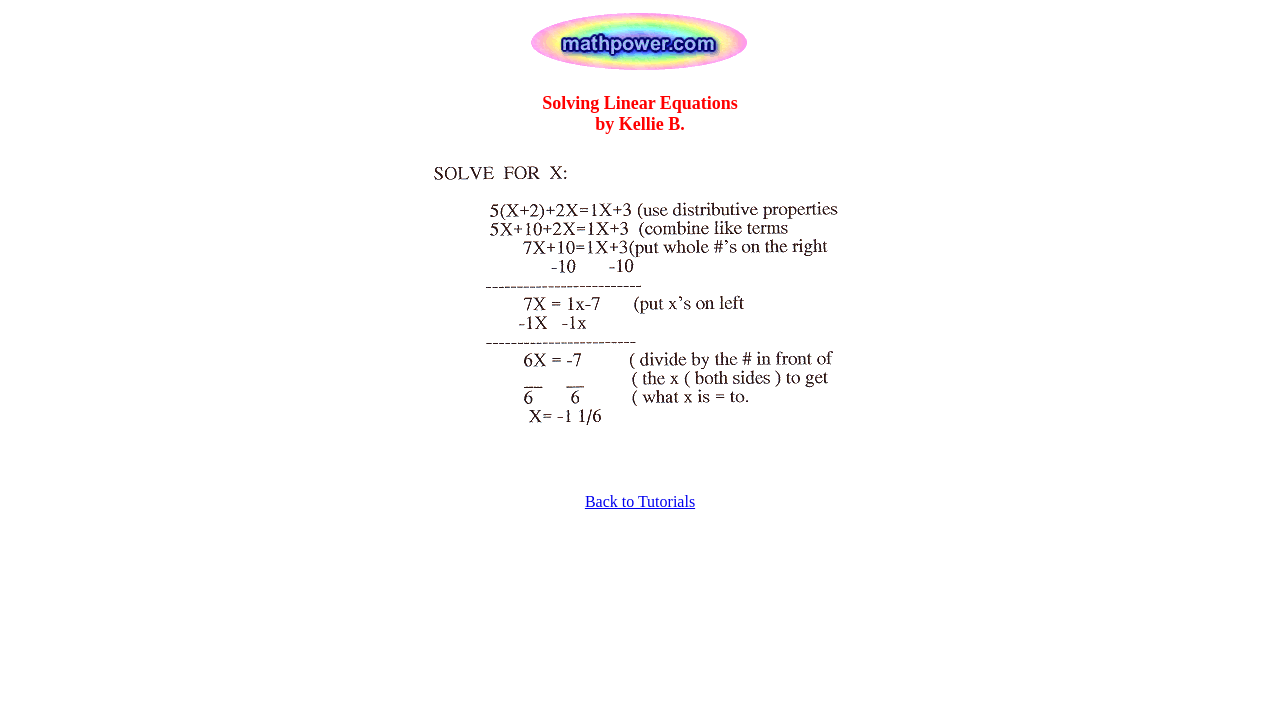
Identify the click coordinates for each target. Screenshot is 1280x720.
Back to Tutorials (640, 501)
